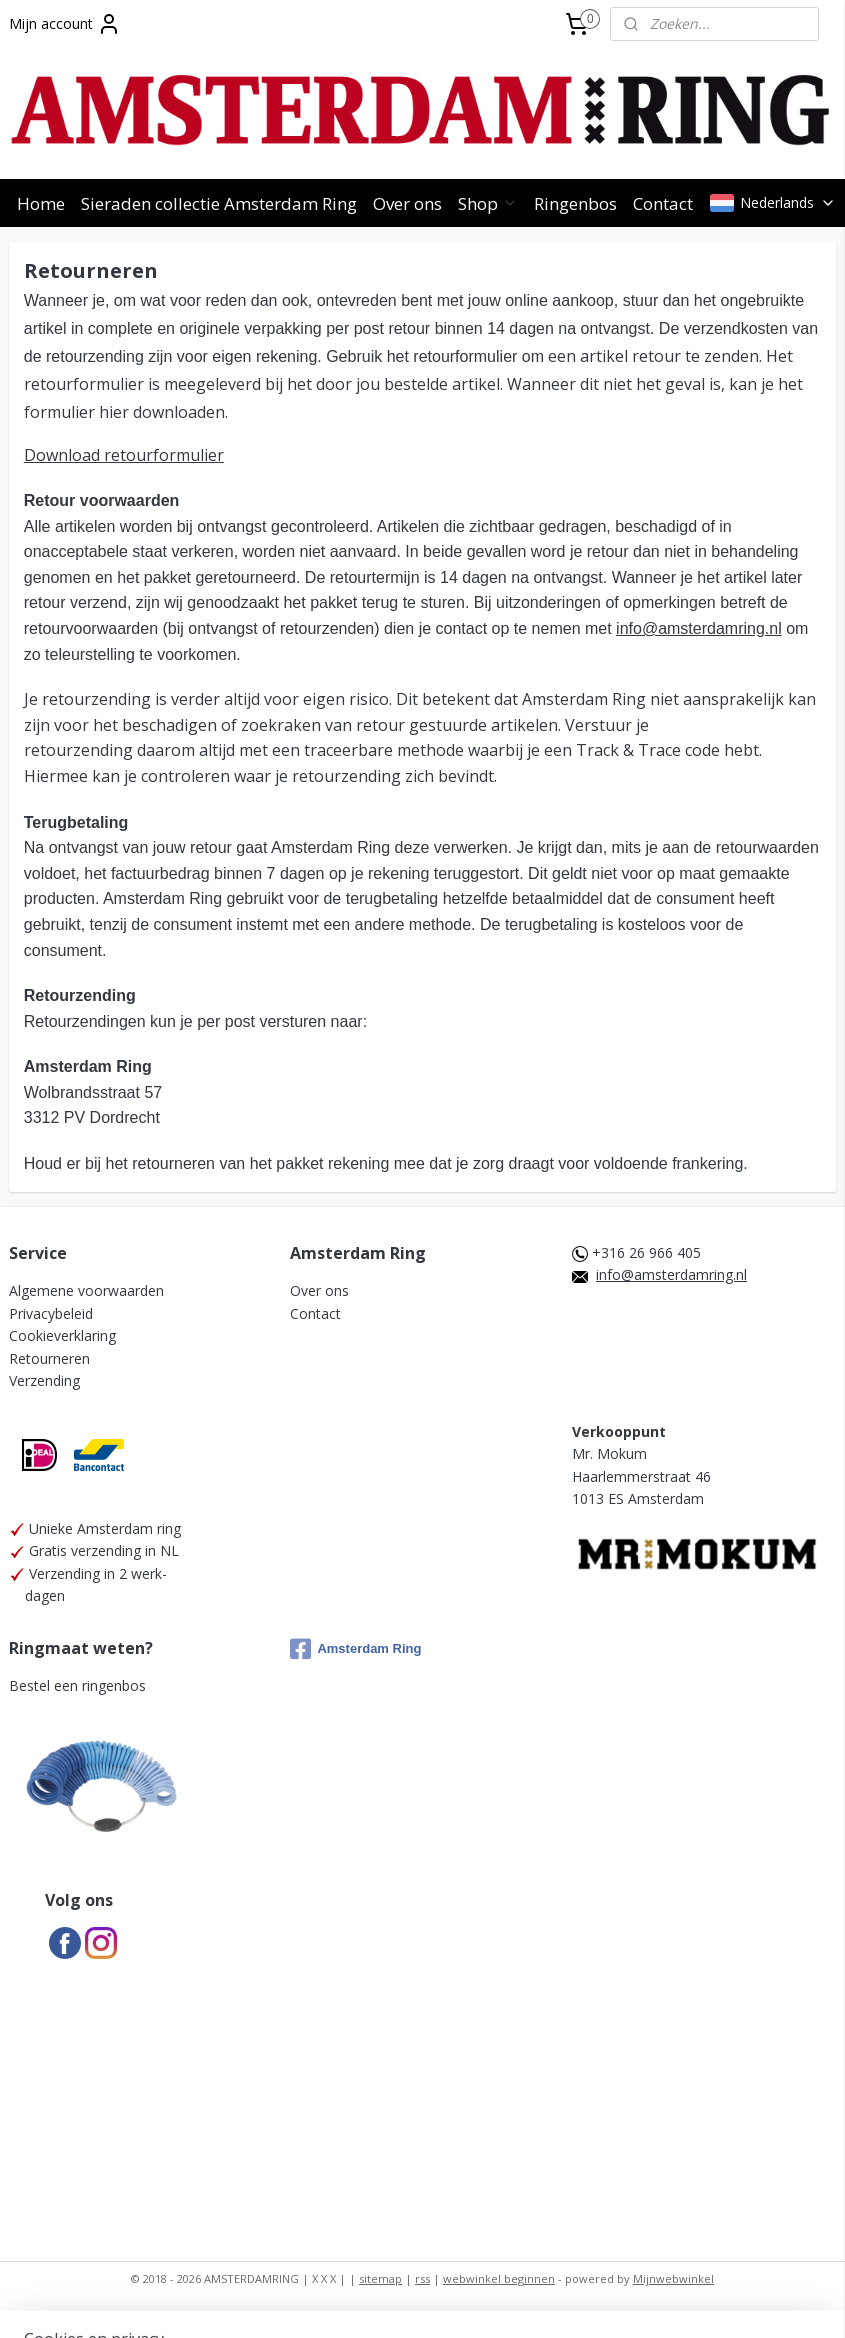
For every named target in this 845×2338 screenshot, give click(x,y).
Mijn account (65, 24)
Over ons (407, 203)
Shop (488, 203)
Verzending (44, 1380)
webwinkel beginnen (499, 2278)
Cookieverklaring (62, 1335)
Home (41, 203)
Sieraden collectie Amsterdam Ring (219, 203)
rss (422, 2278)
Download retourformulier (124, 455)
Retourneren (49, 1358)
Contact (663, 203)
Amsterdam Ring (355, 1649)
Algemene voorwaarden (86, 1290)
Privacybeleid (51, 1313)
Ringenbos (575, 203)
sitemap (380, 2278)
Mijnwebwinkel (673, 2278)
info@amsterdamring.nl (699, 628)
